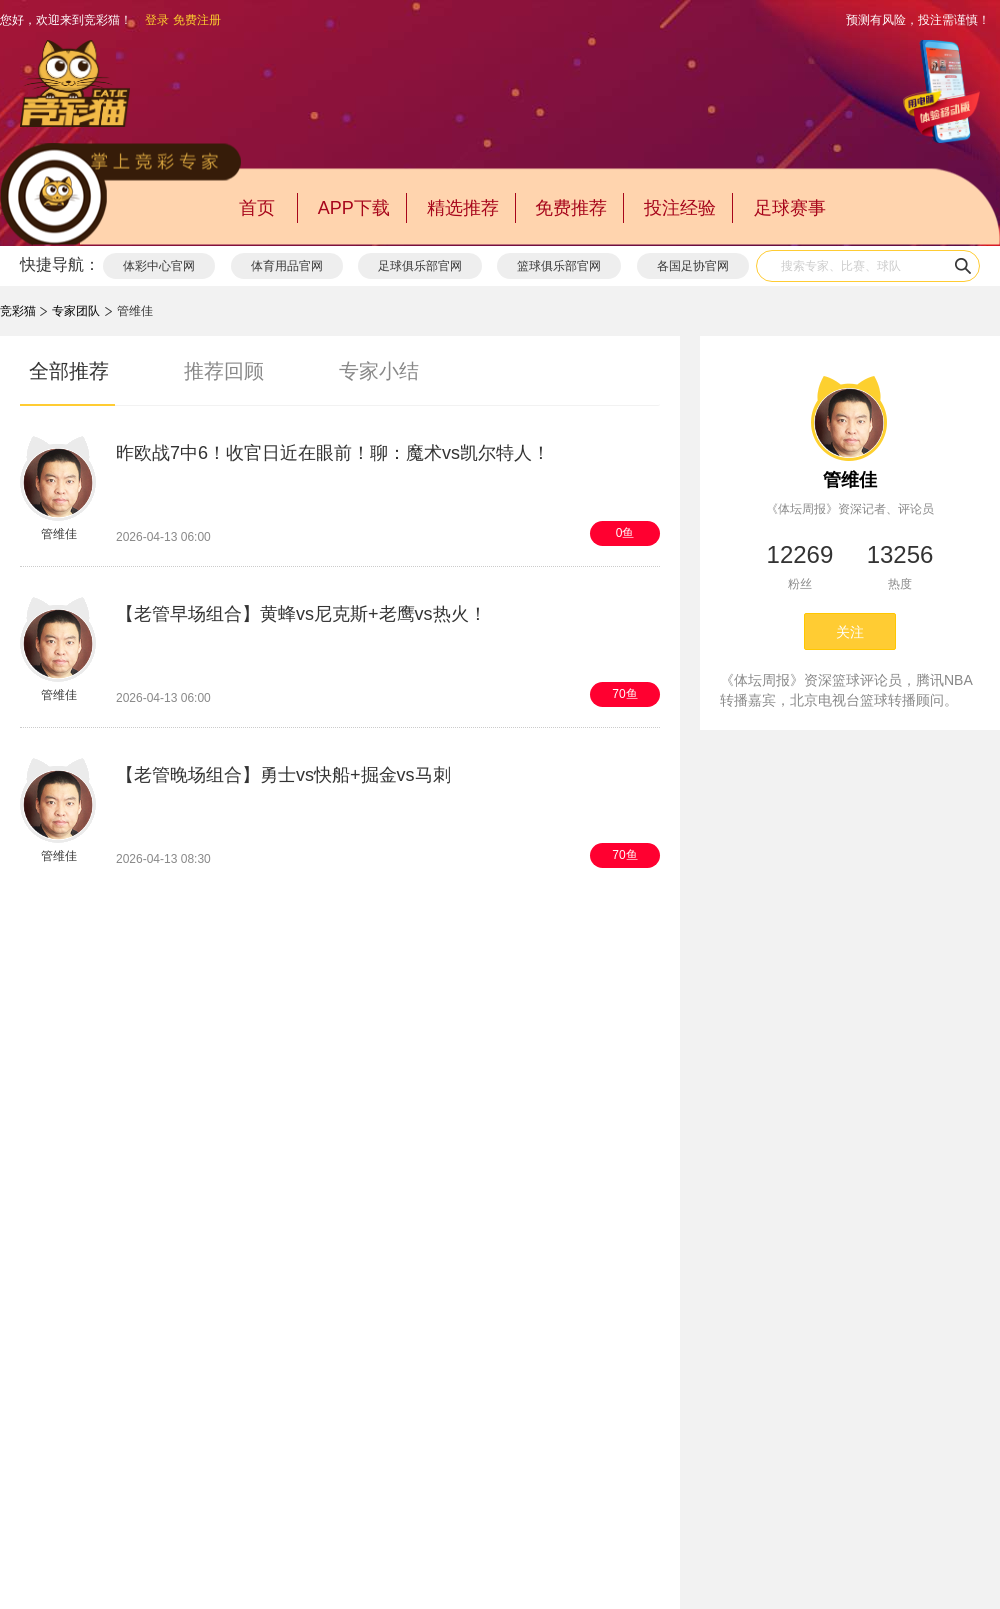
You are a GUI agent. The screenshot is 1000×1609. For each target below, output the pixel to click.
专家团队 (76, 311)
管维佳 (850, 480)
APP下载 (354, 208)
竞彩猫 (18, 311)
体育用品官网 (287, 266)
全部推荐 (69, 371)
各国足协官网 (693, 266)
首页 (257, 208)
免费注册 (197, 20)
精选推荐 (463, 208)
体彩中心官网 (159, 266)
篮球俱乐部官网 (559, 266)
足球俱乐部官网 (420, 266)
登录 (157, 20)
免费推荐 (571, 208)
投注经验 (680, 208)
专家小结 (379, 371)
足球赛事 (790, 208)
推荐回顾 (224, 371)
